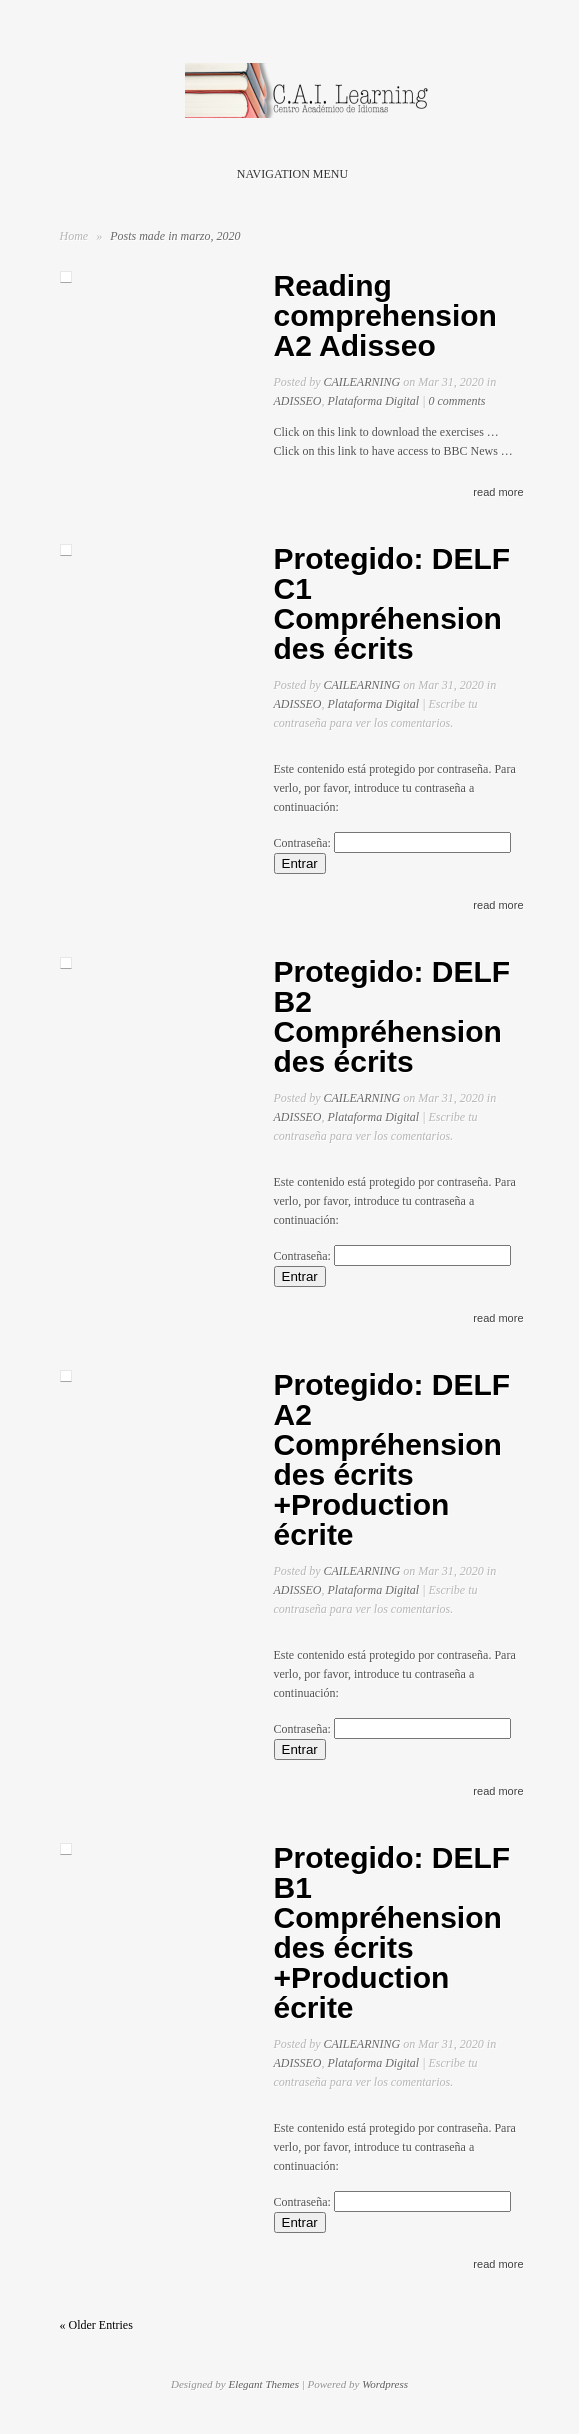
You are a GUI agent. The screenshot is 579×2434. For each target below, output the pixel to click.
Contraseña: (392, 843)
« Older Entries (96, 2325)
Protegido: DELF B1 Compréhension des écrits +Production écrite (392, 1932)
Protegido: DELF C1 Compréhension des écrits (392, 603)
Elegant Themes (263, 2384)
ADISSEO (298, 401)
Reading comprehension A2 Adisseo (385, 315)
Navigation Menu (286, 174)
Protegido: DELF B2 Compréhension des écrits (392, 1016)
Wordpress (385, 2384)
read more (498, 492)
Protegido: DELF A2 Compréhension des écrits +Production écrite (392, 1459)
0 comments (456, 401)
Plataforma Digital (374, 401)
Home (74, 236)
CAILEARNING (362, 382)
